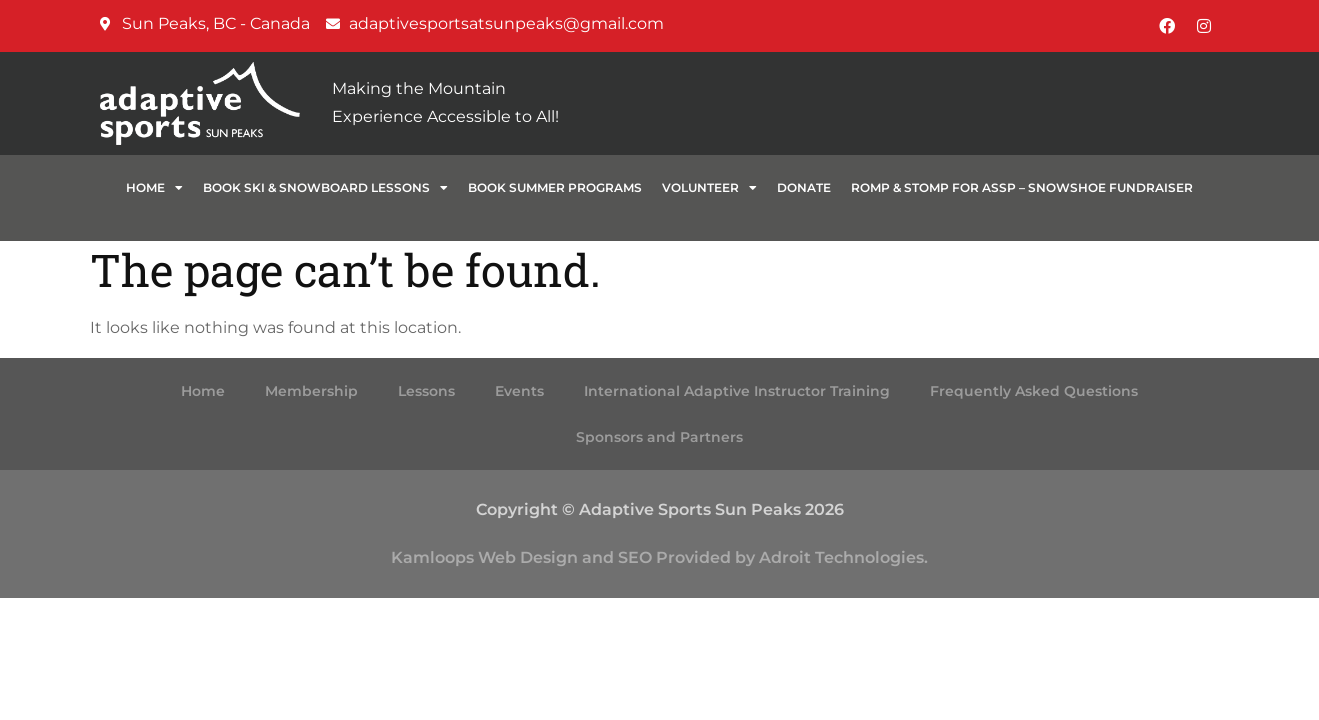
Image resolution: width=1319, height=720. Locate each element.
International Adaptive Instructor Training (737, 391)
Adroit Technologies (841, 557)
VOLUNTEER (709, 188)
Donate (804, 187)
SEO (635, 557)
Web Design (528, 557)
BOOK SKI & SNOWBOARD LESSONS (325, 188)
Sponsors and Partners (659, 437)
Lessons (426, 391)
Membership (311, 391)
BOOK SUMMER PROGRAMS (555, 187)
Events (519, 391)
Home (154, 188)
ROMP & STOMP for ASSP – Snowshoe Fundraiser (1022, 187)
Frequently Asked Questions (1034, 391)
